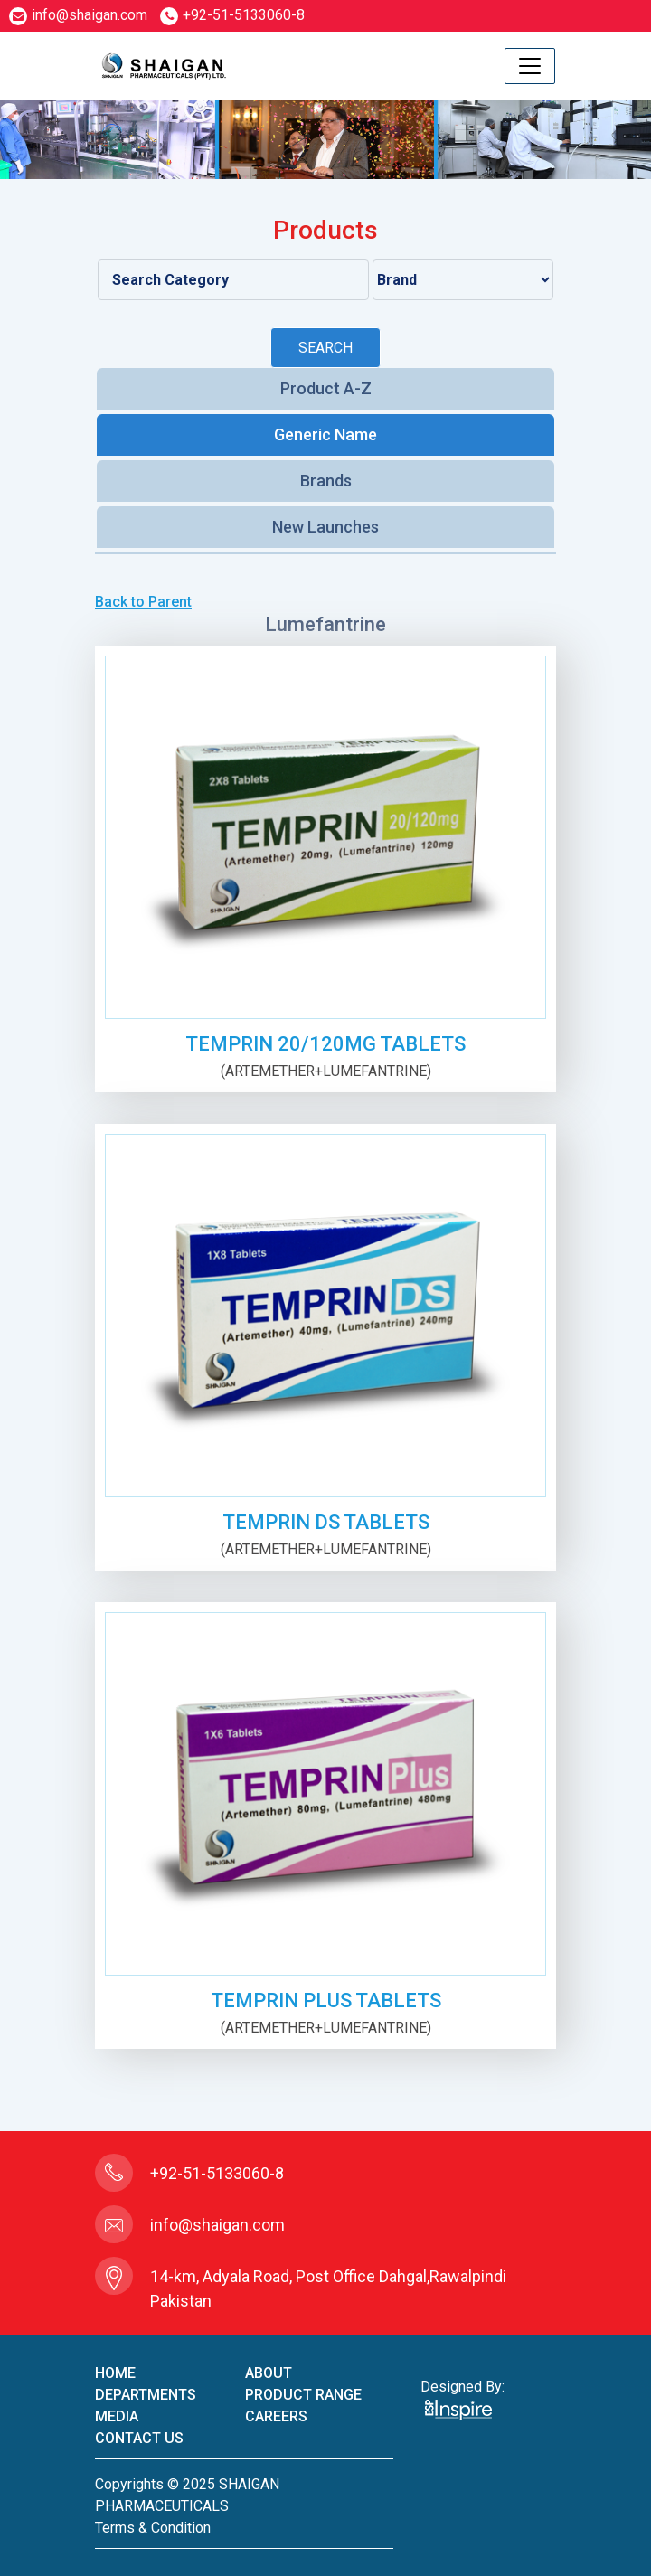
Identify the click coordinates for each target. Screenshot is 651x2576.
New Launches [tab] (325, 526)
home (115, 2373)
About (268, 2373)
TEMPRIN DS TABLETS (325, 1522)
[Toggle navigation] (530, 66)
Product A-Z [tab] (326, 388)
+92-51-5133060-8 (232, 15)
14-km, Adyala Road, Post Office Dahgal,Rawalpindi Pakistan (328, 2288)
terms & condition (153, 2527)
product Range (303, 2394)
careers (276, 2416)
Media (116, 2416)
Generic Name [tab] (325, 434)
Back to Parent (143, 601)
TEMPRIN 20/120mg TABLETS (325, 1044)
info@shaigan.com (78, 15)
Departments (145, 2394)
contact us (139, 2438)
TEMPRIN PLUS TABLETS (326, 2000)
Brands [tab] (326, 480)
